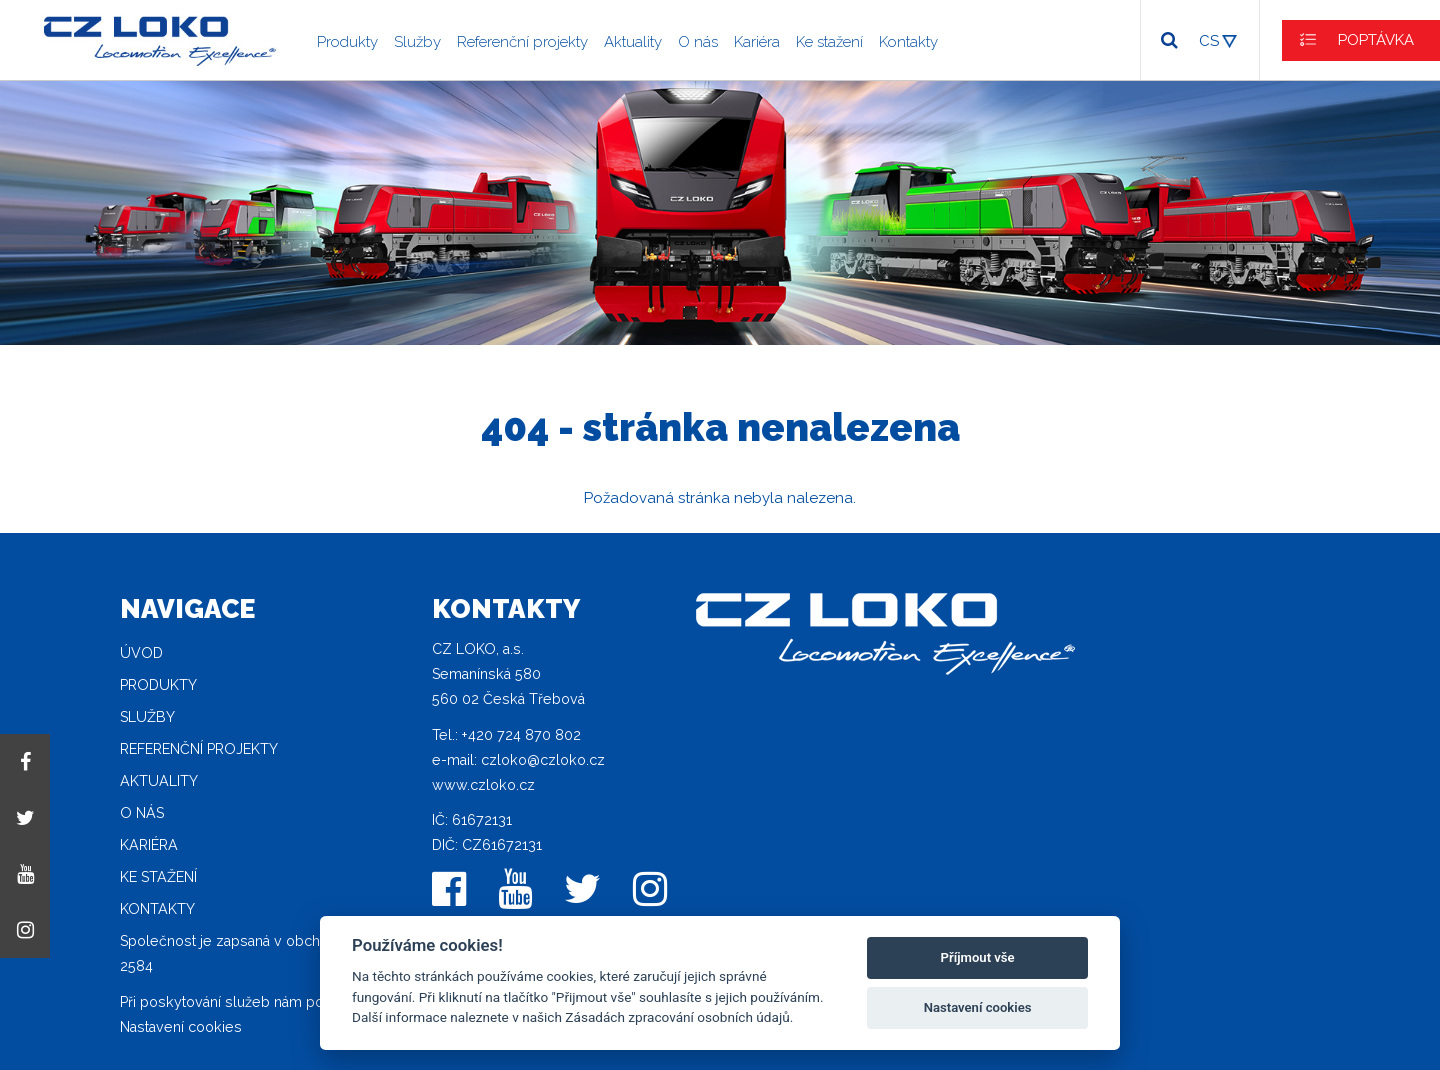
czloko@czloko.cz (543, 760)
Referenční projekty (522, 42)
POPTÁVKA (1376, 40)
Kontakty (908, 42)
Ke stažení (829, 42)
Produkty (347, 42)
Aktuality (633, 42)
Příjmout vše (978, 957)
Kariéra (757, 42)
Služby (417, 42)
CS (1209, 41)
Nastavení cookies (181, 1027)
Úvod (141, 653)
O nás (698, 42)
